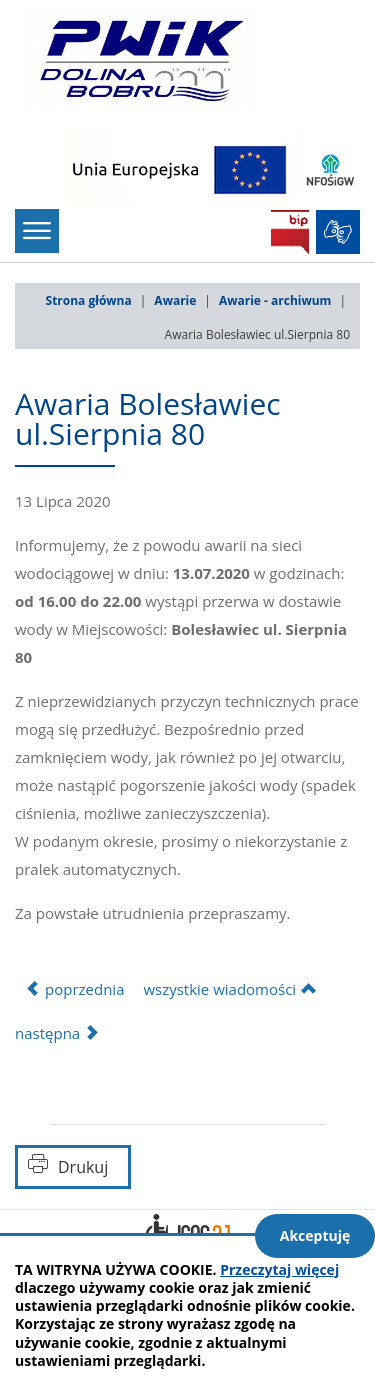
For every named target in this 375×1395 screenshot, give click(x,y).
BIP (290, 232)
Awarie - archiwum (275, 300)
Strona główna (89, 300)
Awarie (175, 300)
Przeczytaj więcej (279, 1269)
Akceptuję (315, 1235)
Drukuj (83, 1167)
